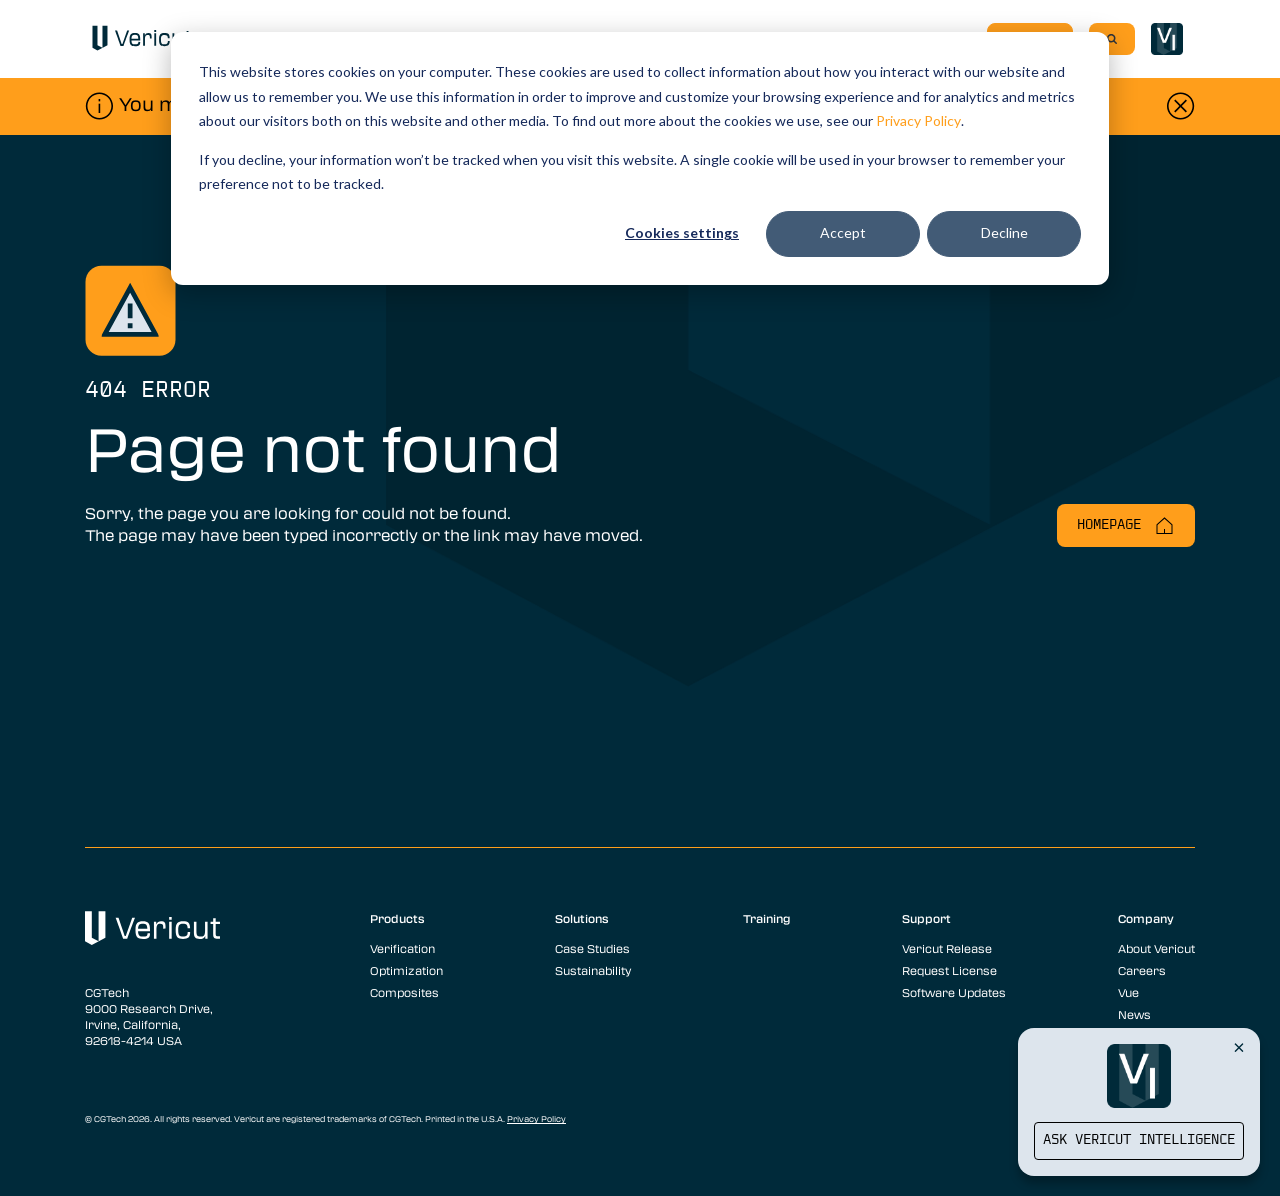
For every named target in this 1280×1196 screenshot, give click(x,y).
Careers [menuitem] (1142, 970)
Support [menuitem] (926, 918)
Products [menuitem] (397, 918)
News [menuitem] (1134, 1014)
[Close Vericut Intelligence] (1239, 1047)
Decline (1004, 232)
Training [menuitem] (767, 918)
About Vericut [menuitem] (1156, 948)
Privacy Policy (918, 120)
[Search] (1112, 39)
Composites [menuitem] (404, 992)
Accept (843, 232)
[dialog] (640, 158)
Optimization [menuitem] (406, 970)
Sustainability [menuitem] (593, 970)
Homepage (1126, 525)
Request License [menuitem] (949, 970)
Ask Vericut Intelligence (1139, 1140)
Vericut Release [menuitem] (947, 948)
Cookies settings (682, 232)
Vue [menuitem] (1128, 992)
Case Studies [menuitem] (592, 948)
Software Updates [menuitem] (954, 992)
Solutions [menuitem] (582, 918)
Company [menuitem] (1146, 918)
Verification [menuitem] (402, 948)
